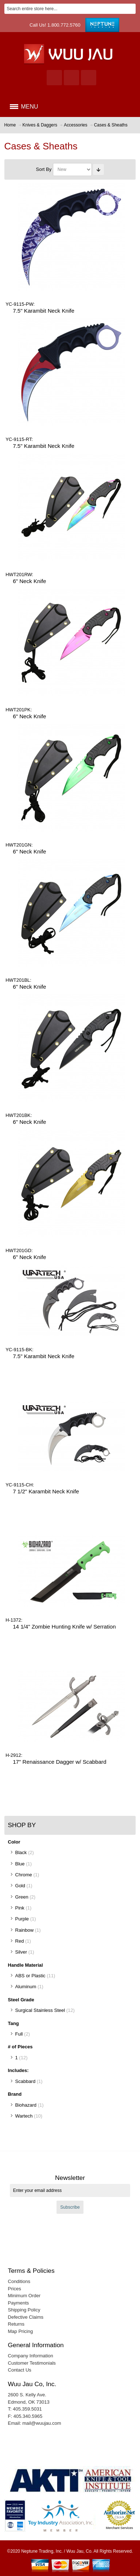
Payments (18, 2303)
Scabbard (25, 2081)
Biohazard (26, 2105)
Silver (21, 1952)
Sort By (44, 169)
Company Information (30, 2355)
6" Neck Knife (29, 581)
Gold (20, 1885)
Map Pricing (20, 2331)
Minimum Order (24, 2295)
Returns (16, 2324)
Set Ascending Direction (98, 169)
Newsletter (70, 2178)
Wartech (24, 2116)
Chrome (23, 1874)
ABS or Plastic (30, 1975)
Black (21, 1852)
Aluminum (25, 1986)
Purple (22, 1919)
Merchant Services (119, 2528)
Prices (14, 2288)
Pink (19, 1908)
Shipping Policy (24, 2310)
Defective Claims (26, 2317)
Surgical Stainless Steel (40, 2010)
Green (21, 1897)
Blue (20, 1863)
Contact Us (19, 2370)
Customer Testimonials (32, 2363)
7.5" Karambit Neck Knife (43, 311)
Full (19, 2034)
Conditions (19, 2281)
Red (19, 1941)
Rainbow (24, 1930)
